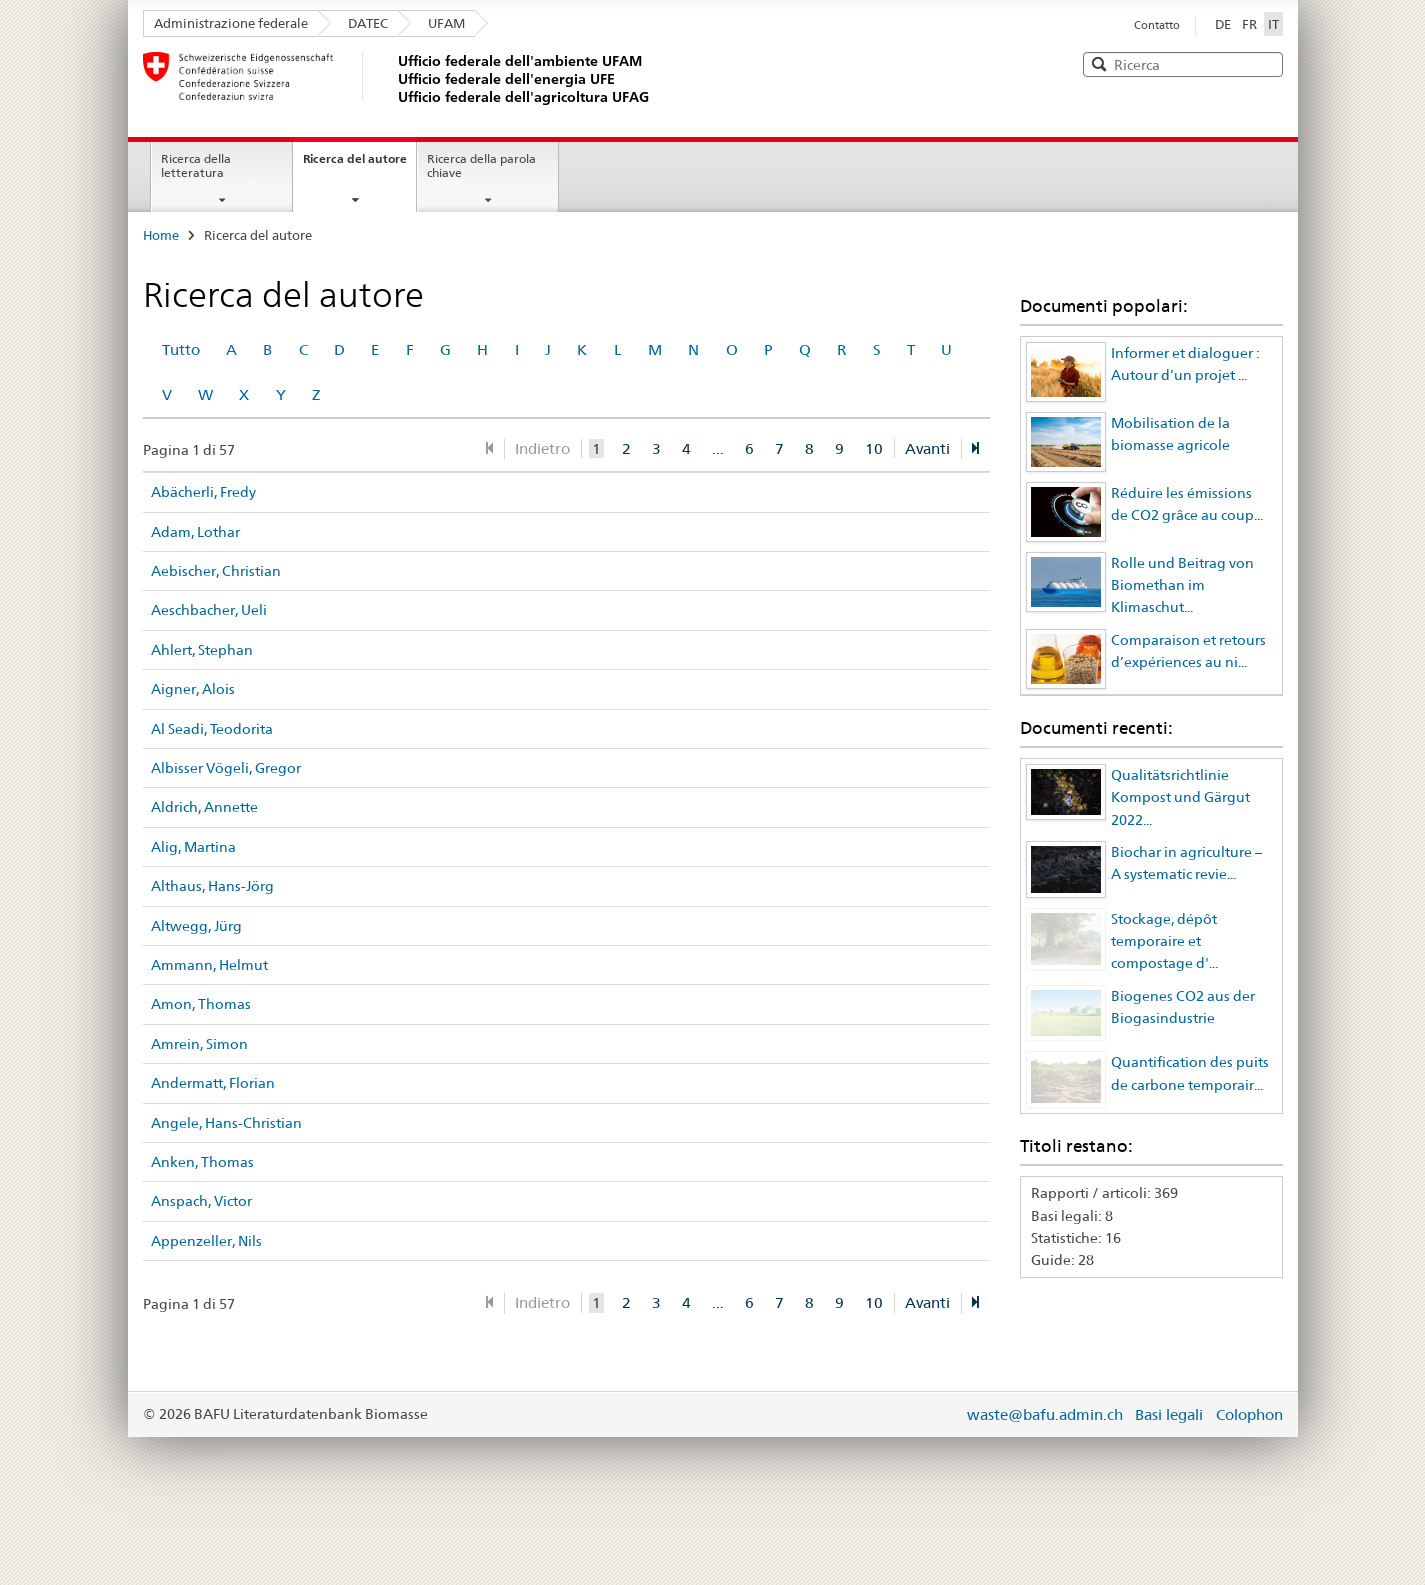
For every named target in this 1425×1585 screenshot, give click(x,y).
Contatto (1157, 25)
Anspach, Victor (201, 1201)
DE (1223, 24)
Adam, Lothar (195, 532)
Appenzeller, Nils (206, 1241)
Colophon (1249, 1414)
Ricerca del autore (355, 158)
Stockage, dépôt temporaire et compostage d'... (1164, 941)
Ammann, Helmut (209, 965)
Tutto (181, 349)
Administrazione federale (231, 23)
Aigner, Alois (193, 689)
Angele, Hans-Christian (226, 1123)
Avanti (927, 448)
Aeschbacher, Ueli (209, 610)
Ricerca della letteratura (196, 166)
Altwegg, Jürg (196, 926)
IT (1275, 23)
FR (1249, 24)
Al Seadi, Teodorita (212, 729)
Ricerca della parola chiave (481, 166)
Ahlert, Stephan (202, 650)
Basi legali (1169, 1414)
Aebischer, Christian (216, 571)
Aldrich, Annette (204, 807)
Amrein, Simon (199, 1044)
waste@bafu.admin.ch (1045, 1414)
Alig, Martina (193, 847)
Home (161, 235)
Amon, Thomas (201, 1004)
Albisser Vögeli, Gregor (226, 768)
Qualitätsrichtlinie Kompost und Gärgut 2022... (1180, 797)
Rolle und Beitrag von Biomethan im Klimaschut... (1182, 585)
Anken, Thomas (202, 1162)
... (718, 448)
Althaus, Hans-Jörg (212, 886)
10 (874, 448)
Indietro (542, 448)
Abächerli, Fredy (203, 492)
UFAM (446, 23)
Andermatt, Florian (213, 1083)
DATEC (368, 23)
